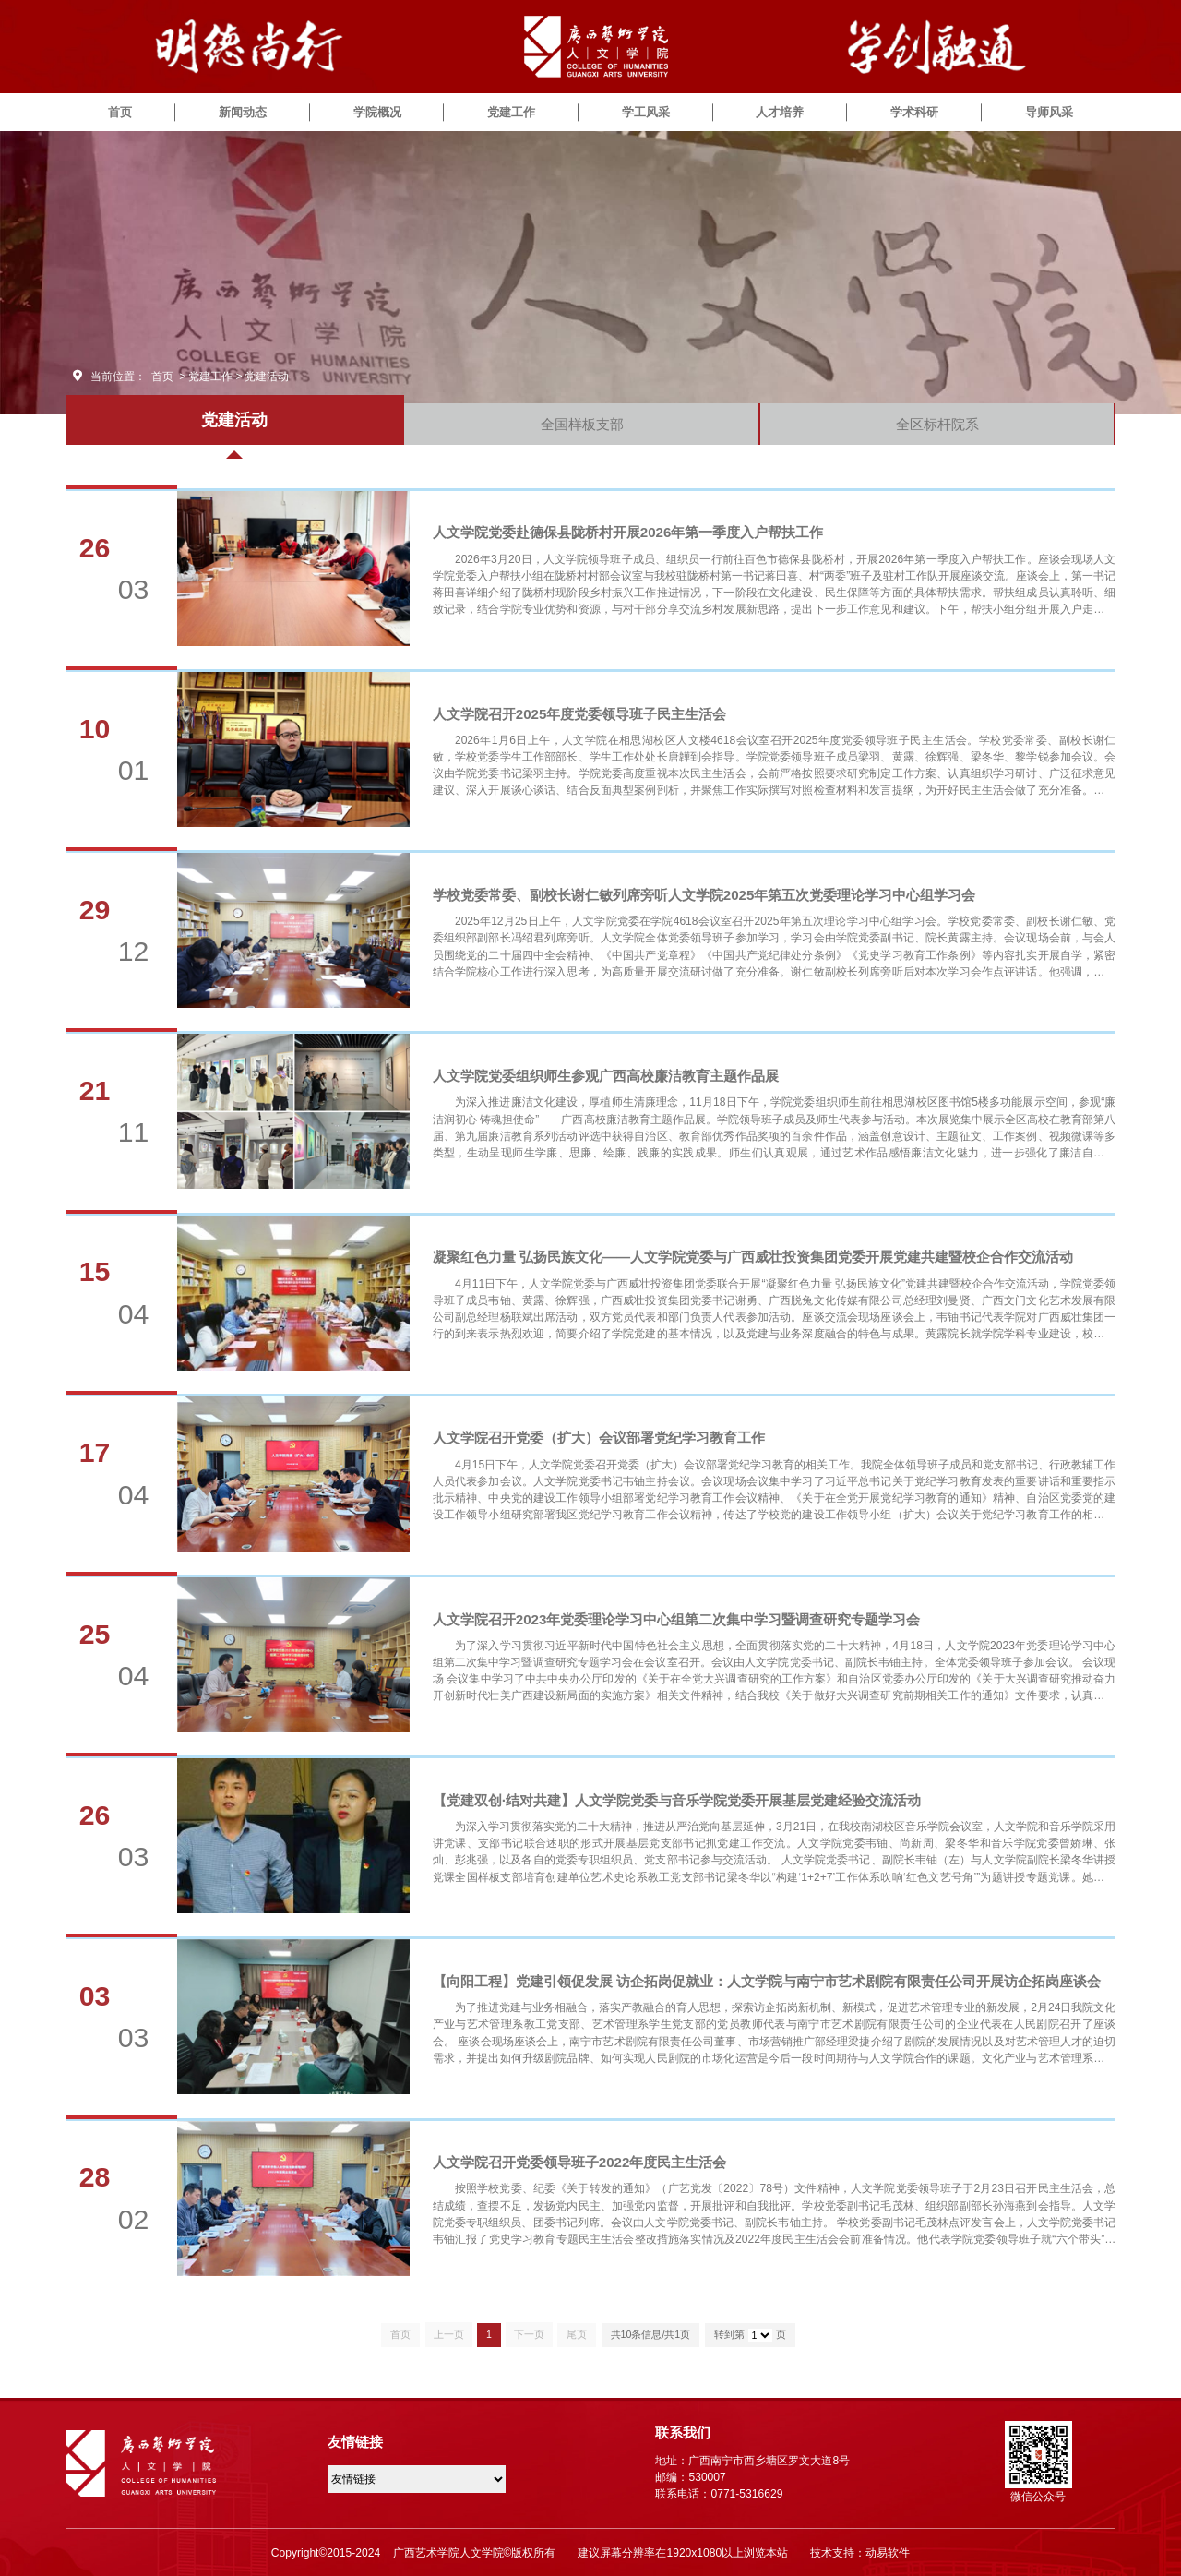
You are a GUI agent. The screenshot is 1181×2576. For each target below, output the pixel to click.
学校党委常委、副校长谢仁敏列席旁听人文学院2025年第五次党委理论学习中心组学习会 (704, 895)
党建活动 (267, 376)
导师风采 (1049, 112)
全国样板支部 (582, 424)
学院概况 (377, 112)
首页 (120, 112)
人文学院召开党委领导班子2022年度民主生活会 (580, 2162)
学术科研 (914, 112)
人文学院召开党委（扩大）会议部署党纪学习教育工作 (599, 1437)
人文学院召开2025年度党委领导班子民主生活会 (580, 714)
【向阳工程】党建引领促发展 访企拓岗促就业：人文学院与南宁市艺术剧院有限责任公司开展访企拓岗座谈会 (767, 1981)
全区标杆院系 (937, 424)
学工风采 (646, 112)
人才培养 (780, 112)
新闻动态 (243, 112)
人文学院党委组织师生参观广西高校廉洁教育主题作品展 (606, 1076)
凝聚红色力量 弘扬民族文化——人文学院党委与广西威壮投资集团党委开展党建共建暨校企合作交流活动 (753, 1256)
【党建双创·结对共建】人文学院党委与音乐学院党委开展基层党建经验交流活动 (677, 1800)
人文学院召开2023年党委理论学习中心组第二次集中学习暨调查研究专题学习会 (677, 1619)
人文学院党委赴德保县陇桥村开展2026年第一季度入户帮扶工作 (628, 532)
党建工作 (511, 112)
